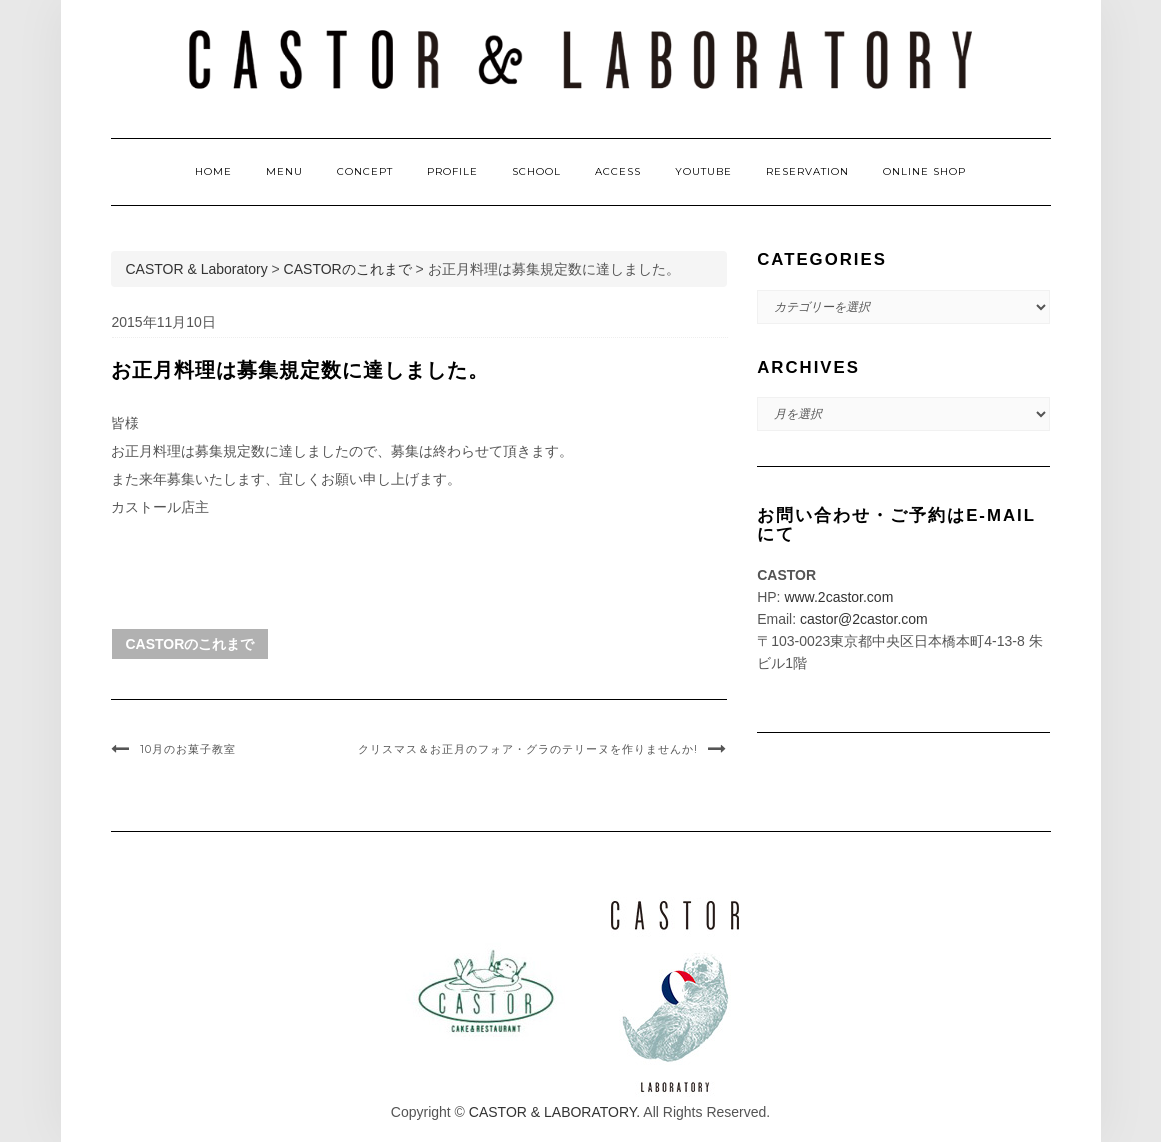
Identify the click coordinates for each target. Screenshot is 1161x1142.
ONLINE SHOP (924, 171)
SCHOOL (536, 171)
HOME (213, 171)
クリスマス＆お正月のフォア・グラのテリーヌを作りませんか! (528, 749)
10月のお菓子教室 (188, 749)
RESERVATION (807, 171)
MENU (284, 171)
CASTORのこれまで (190, 644)
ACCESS (618, 171)
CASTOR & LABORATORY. (554, 1112)
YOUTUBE (703, 171)
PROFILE (452, 171)
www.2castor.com (838, 597)
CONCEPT (365, 171)
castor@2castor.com (864, 619)
